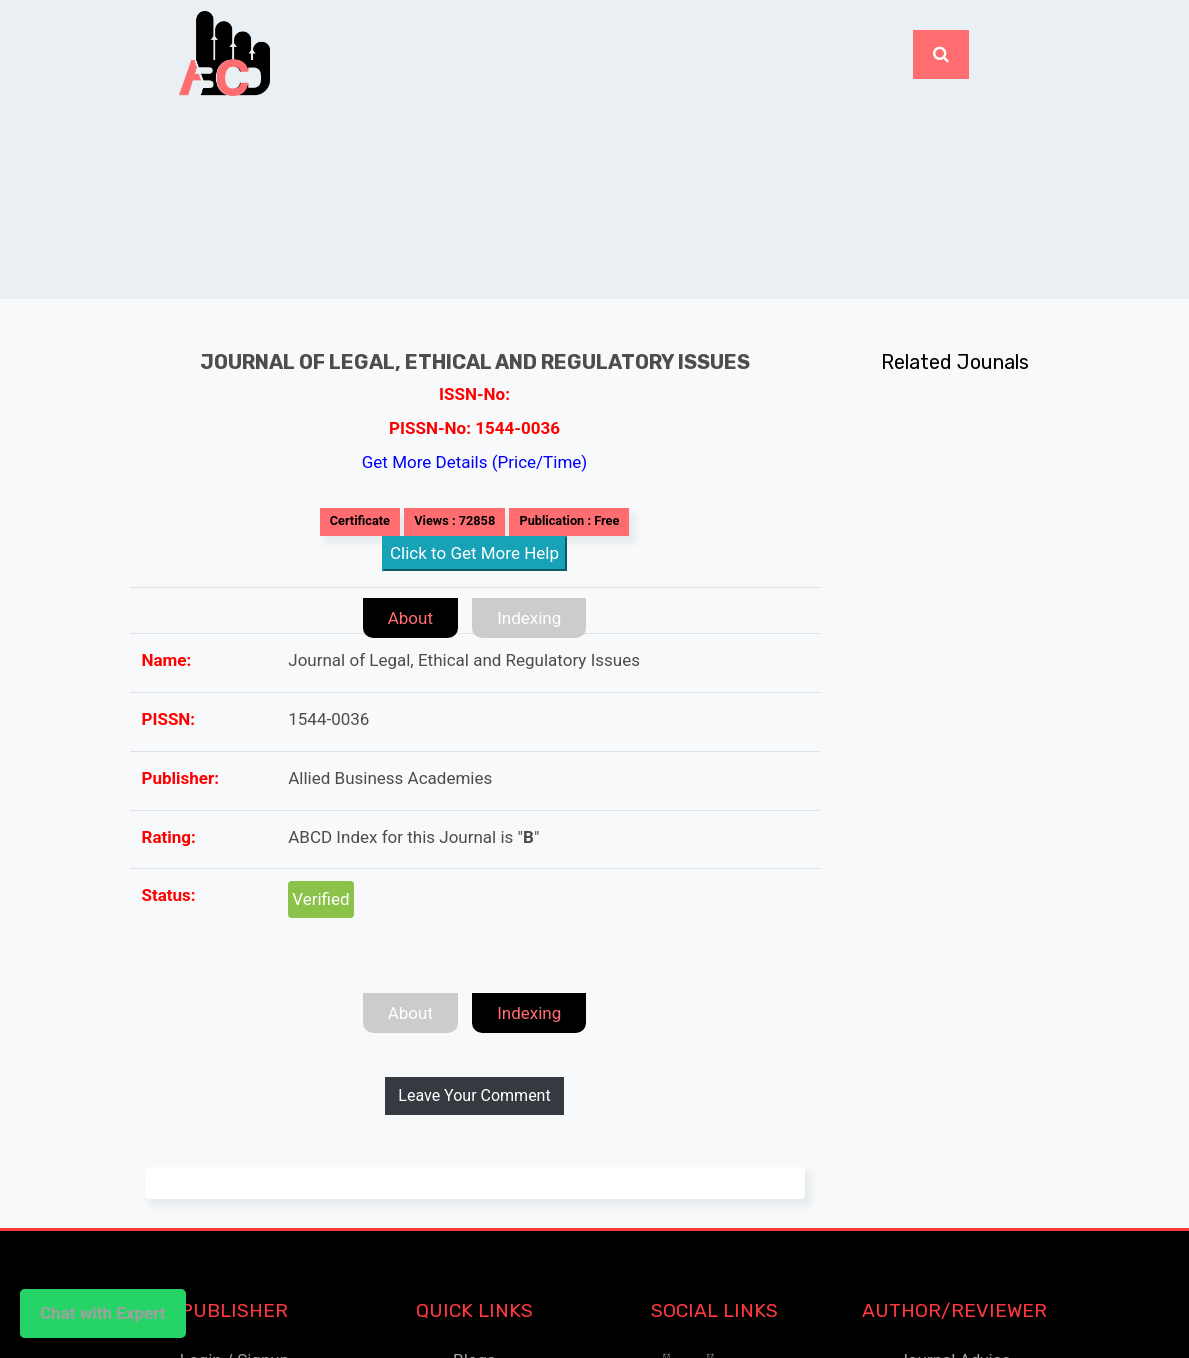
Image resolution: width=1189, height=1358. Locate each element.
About (410, 618)
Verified (320, 899)
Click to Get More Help (474, 553)
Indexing (529, 618)
